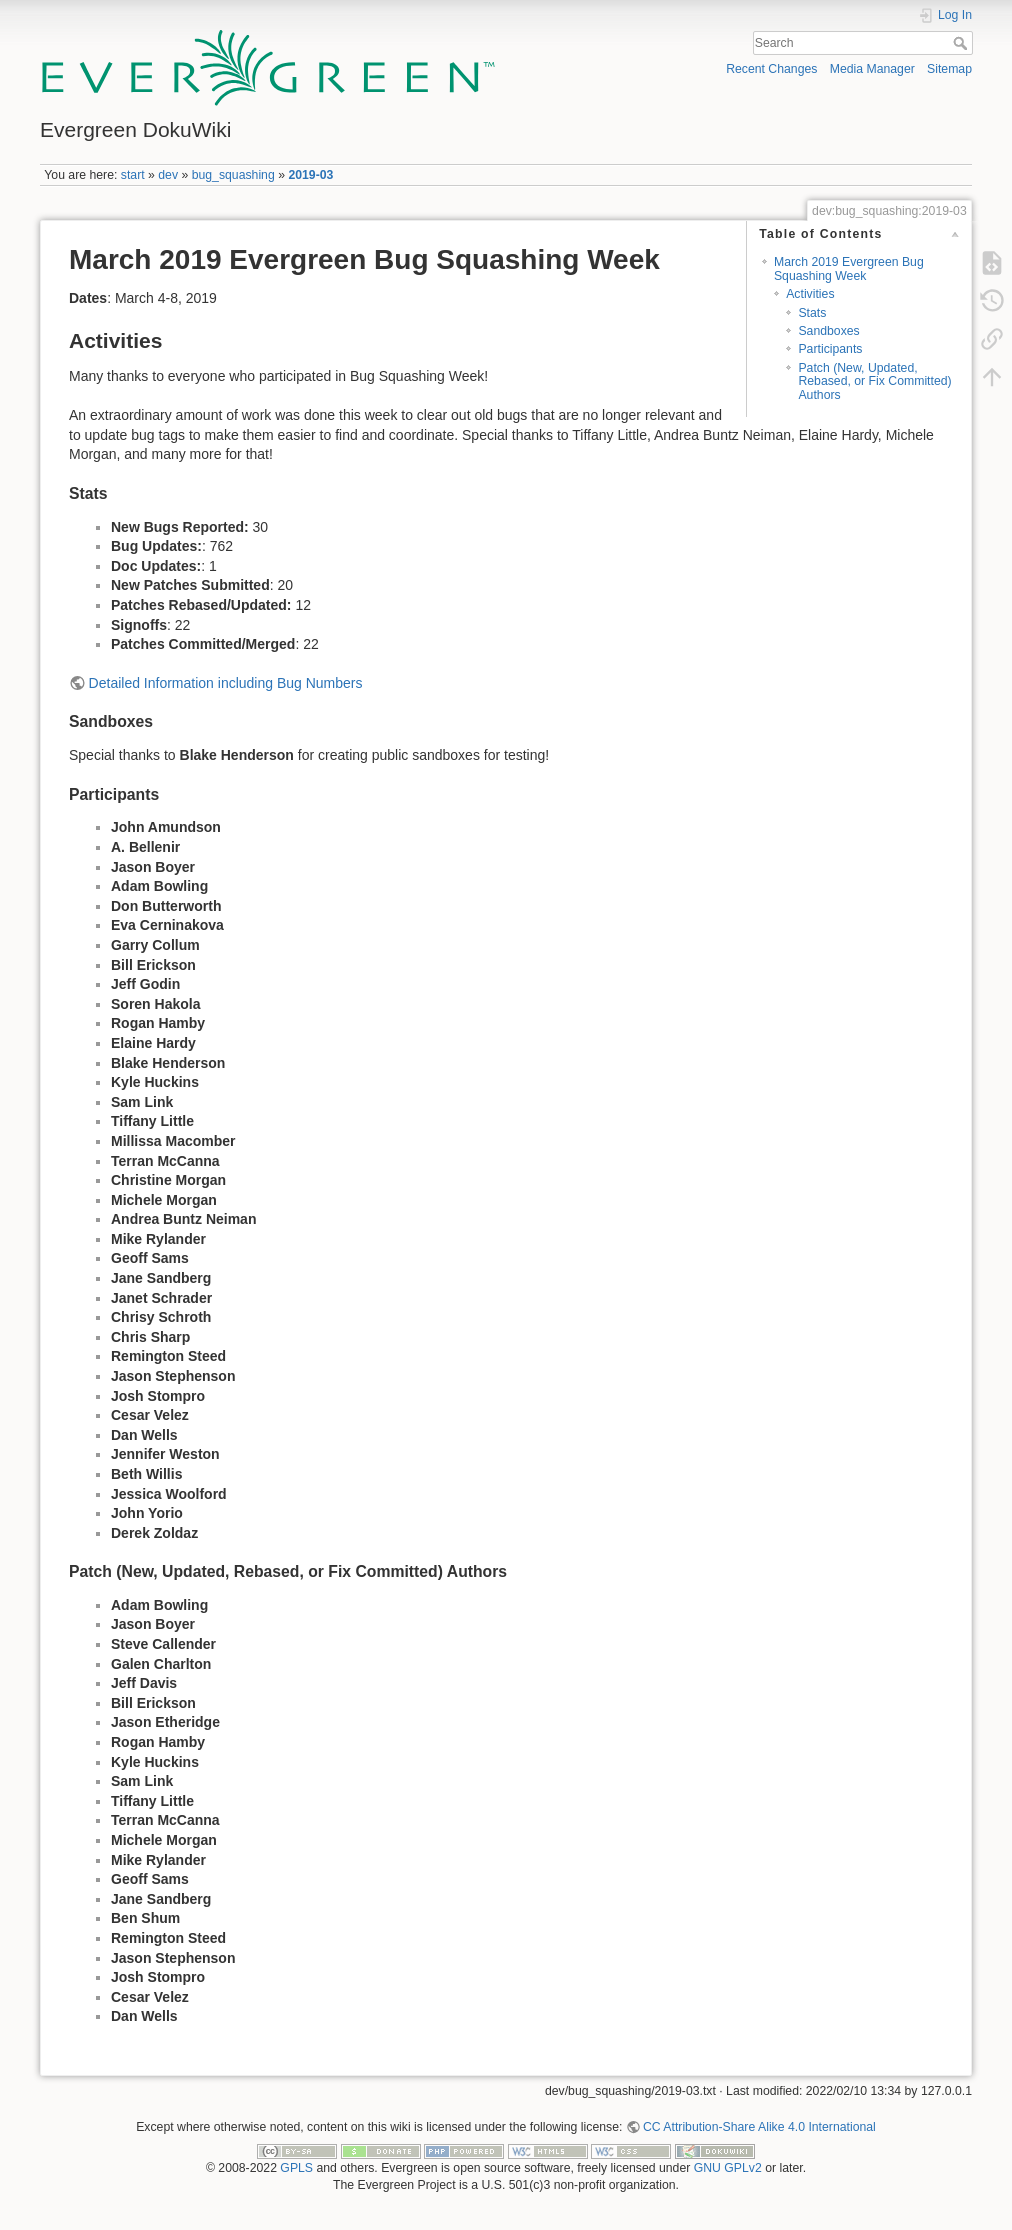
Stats (812, 313)
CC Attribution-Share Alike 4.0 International (759, 2127)
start (133, 175)
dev (168, 175)
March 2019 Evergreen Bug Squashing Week (849, 268)
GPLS (296, 2168)
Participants (830, 349)
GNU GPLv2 (728, 2168)
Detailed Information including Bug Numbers (226, 683)
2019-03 (310, 175)
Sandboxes (828, 331)
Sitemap (949, 69)
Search (962, 43)
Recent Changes (771, 69)
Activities (810, 294)
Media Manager (872, 69)
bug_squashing (233, 175)
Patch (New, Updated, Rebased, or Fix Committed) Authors (874, 381)
